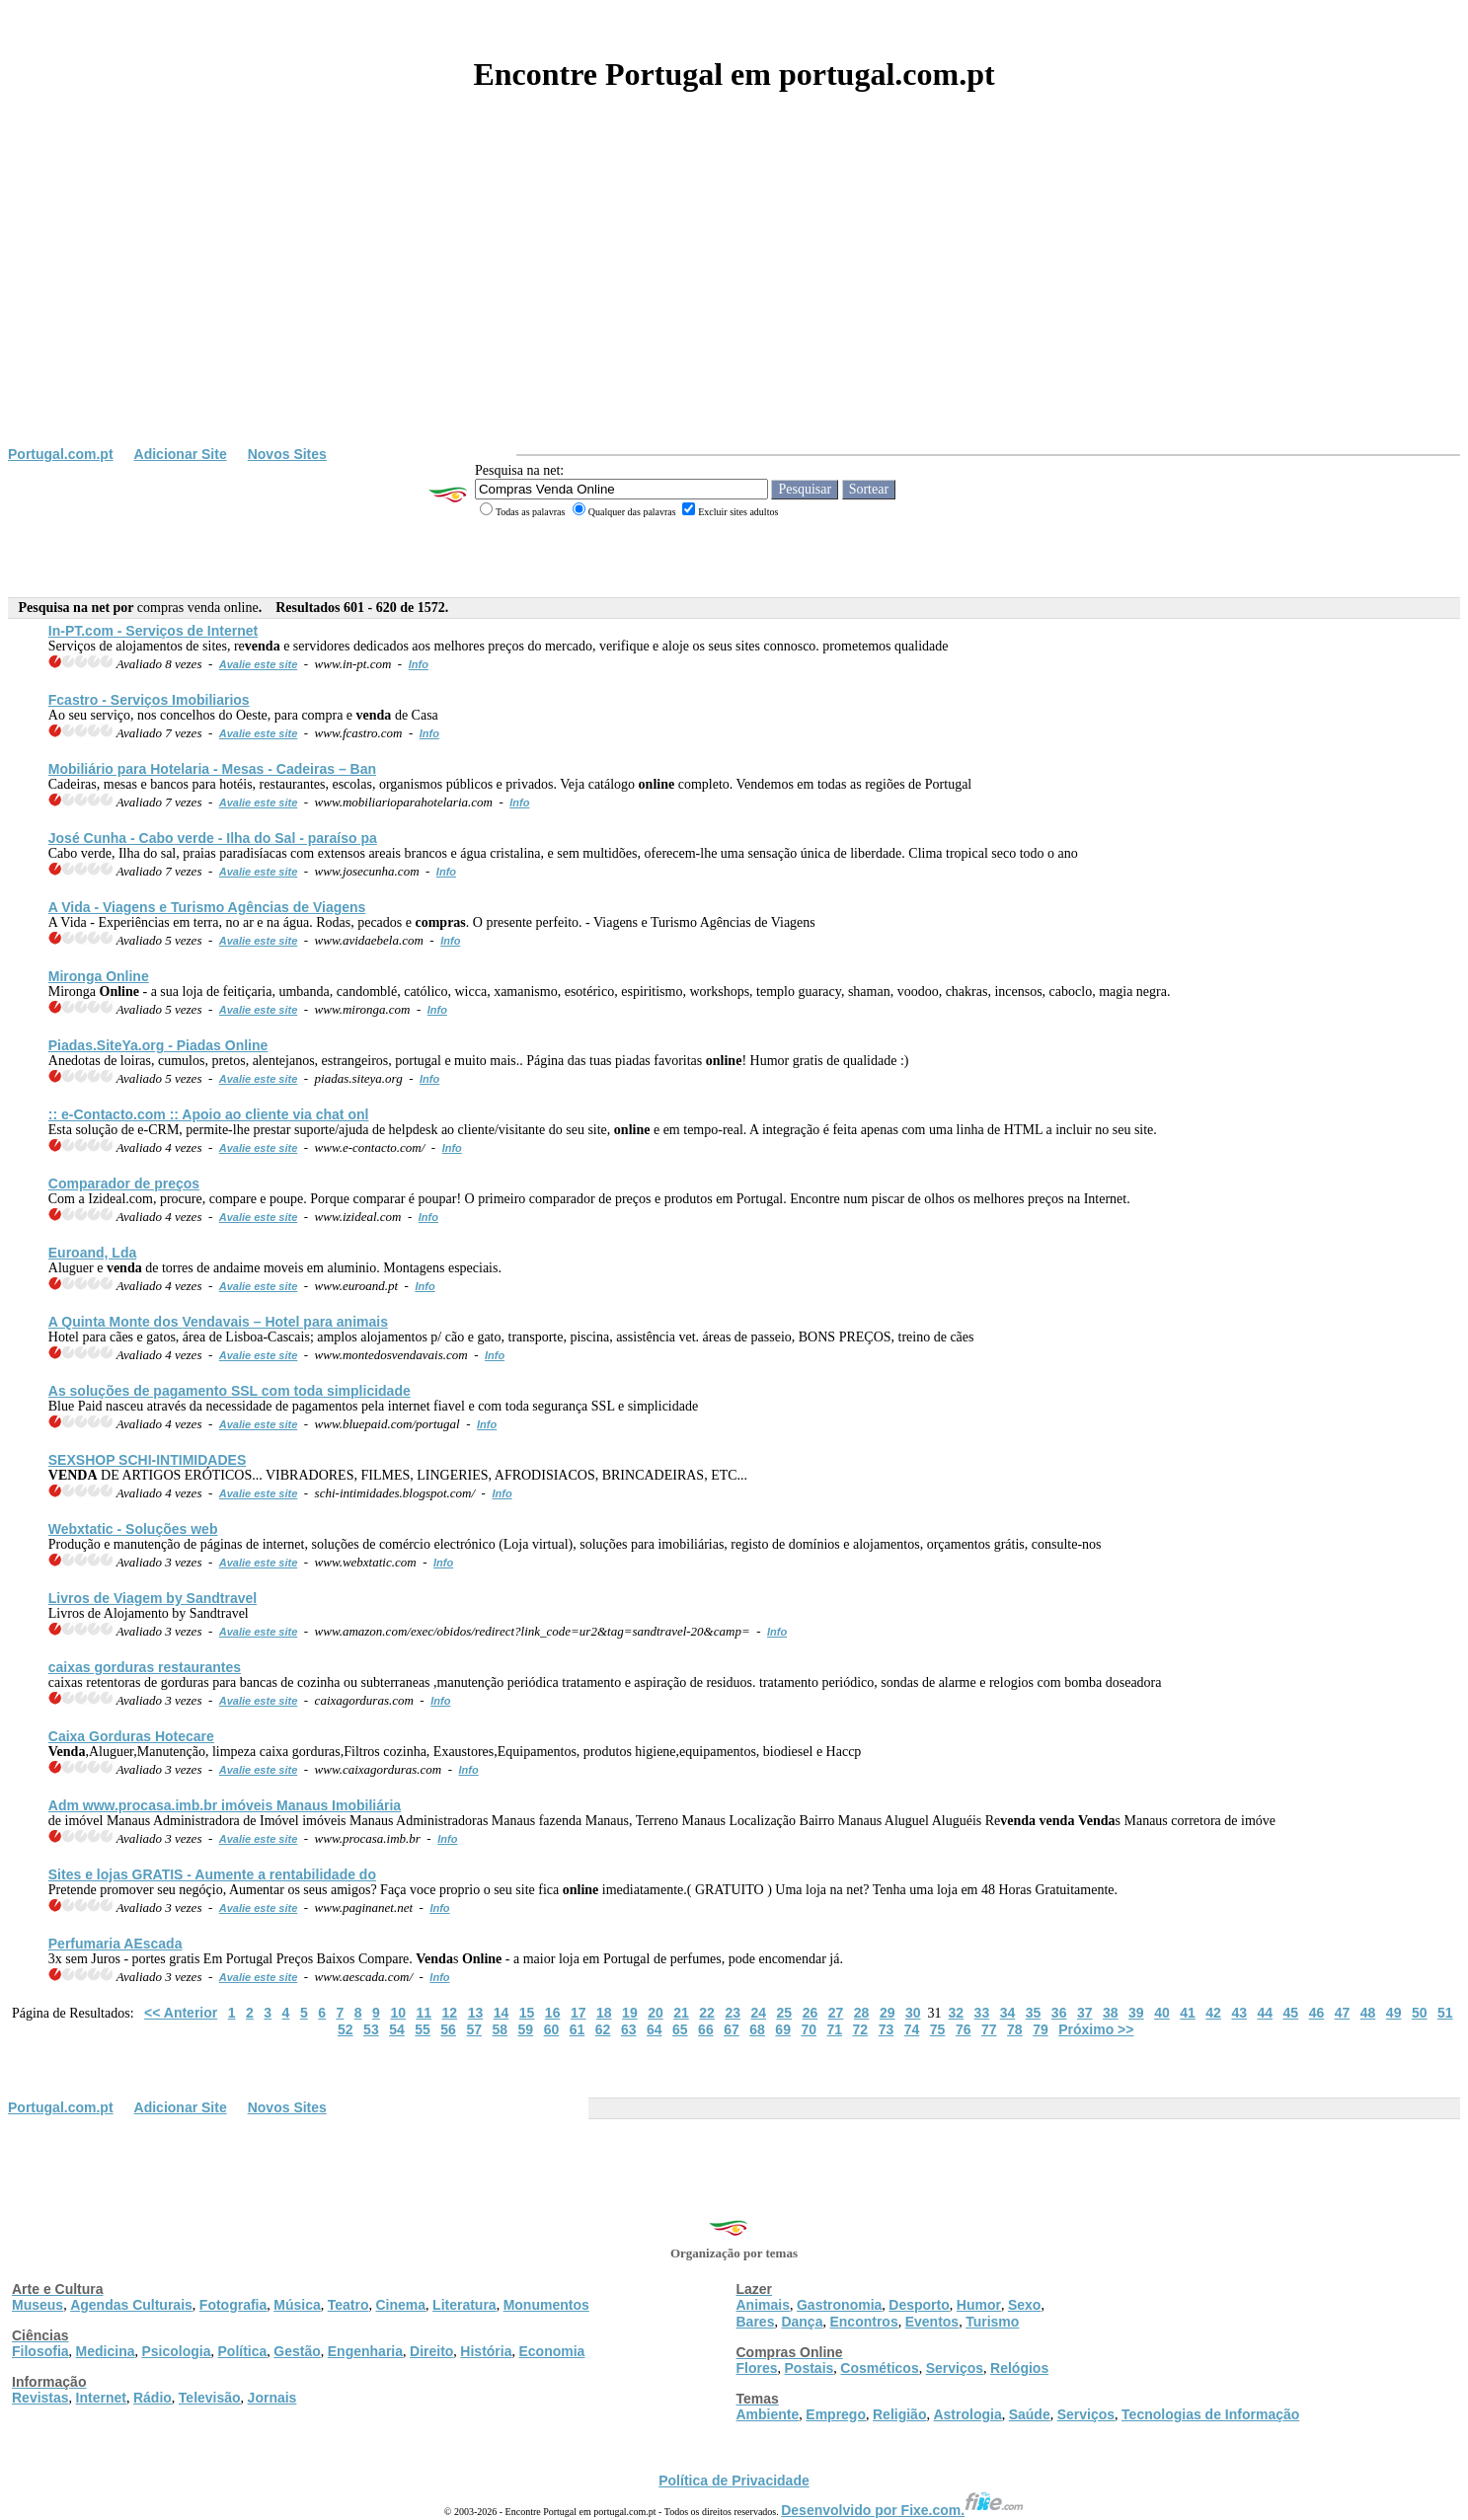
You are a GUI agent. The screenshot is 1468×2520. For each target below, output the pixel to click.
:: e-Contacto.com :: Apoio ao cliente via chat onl (208, 1114)
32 (957, 2013)
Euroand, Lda (92, 1252)
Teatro (348, 2305)
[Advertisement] (734, 298)
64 (654, 2029)
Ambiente (768, 2414)
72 (861, 2029)
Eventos (932, 2321)
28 (862, 2013)
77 (989, 2029)
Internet (101, 2397)
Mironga (98, 976)
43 (1239, 2013)
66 (706, 2029)
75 (938, 2029)
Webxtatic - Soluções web (133, 1529)
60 (552, 2029)
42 (1213, 2013)
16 (553, 2013)
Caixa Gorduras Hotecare (131, 1736)
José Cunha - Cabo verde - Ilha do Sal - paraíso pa (212, 838)
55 (422, 2029)
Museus (37, 2305)
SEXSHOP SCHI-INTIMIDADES (147, 1460)
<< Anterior (180, 2013)
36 (1059, 2013)
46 (1317, 2013)
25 (785, 2013)
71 (835, 2029)
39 (1136, 2013)
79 (1040, 2029)
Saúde (1029, 2414)
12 (450, 2013)
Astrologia (967, 2414)
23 (732, 2013)
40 (1162, 2013)
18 (604, 2013)
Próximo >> (1095, 2029)
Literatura (464, 2305)
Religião (899, 2414)
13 (476, 2013)
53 (371, 2029)
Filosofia (40, 2351)
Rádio (152, 2397)
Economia (551, 2351)
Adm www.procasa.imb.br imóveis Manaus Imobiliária (224, 1805)
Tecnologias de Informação (1210, 2414)
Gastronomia (839, 2305)
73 (886, 2029)
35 (1034, 2013)
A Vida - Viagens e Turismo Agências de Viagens (207, 907)
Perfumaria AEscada (115, 1943)
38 (1111, 2013)
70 (808, 2029)
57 (474, 2029)
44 (1265, 2013)
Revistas (40, 2397)
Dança (801, 2321)
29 (887, 2013)
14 (501, 2013)
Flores (757, 2368)
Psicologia (175, 2351)
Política (243, 2351)
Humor (979, 2305)
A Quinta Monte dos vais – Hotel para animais (218, 1322)
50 (1420, 2013)
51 (1445, 2013)
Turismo (992, 2321)
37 (1085, 2013)
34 (1008, 2013)
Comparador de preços (123, 1183)
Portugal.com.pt (61, 454)
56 (448, 2029)
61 (577, 2029)
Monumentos (546, 2305)
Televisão (210, 2397)
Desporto (919, 2305)
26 (810, 2013)
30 (913, 2013)
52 (345, 2029)
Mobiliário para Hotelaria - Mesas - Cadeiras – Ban (212, 769)
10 (398, 2013)
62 (603, 2029)
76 (963, 2029)
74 (912, 2029)
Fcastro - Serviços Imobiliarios (149, 700)
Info (418, 664)
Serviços (954, 2368)
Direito (431, 2351)
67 (731, 2029)
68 (757, 2029)
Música (296, 2305)
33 (982, 2013)
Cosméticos (879, 2368)
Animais (763, 2305)
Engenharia (365, 2351)
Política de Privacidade (734, 2480)
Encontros (863, 2321)
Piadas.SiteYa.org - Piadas (158, 1045)
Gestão (296, 2351)
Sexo (1024, 2305)
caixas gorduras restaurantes (144, 1667)
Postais (809, 2368)
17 (578, 2013)
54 (397, 2029)
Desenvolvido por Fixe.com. (902, 2510)
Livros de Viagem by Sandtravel (152, 1598)
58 (499, 2029)
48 (1368, 2013)
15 (527, 2013)
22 (707, 2013)
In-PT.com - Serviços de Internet (153, 631)
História (485, 2351)
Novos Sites (287, 454)
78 (1015, 2029)
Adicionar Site (180, 454)
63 (629, 2029)
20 (655, 2013)
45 (1291, 2013)
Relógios (1019, 2368)
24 (758, 2013)
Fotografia (233, 2305)
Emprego (836, 2414)
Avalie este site (258, 664)
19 (630, 2013)
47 (1343, 2013)
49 (1394, 2013)
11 (423, 2013)
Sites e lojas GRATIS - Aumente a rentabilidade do (212, 1874)
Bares (755, 2321)
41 (1188, 2013)
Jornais (272, 2397)
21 (681, 2013)
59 (526, 2029)
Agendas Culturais (131, 2305)
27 (836, 2013)
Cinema (401, 2305)
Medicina (105, 2351)
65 (680, 2029)
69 (783, 2029)
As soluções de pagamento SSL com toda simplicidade (229, 1391)
